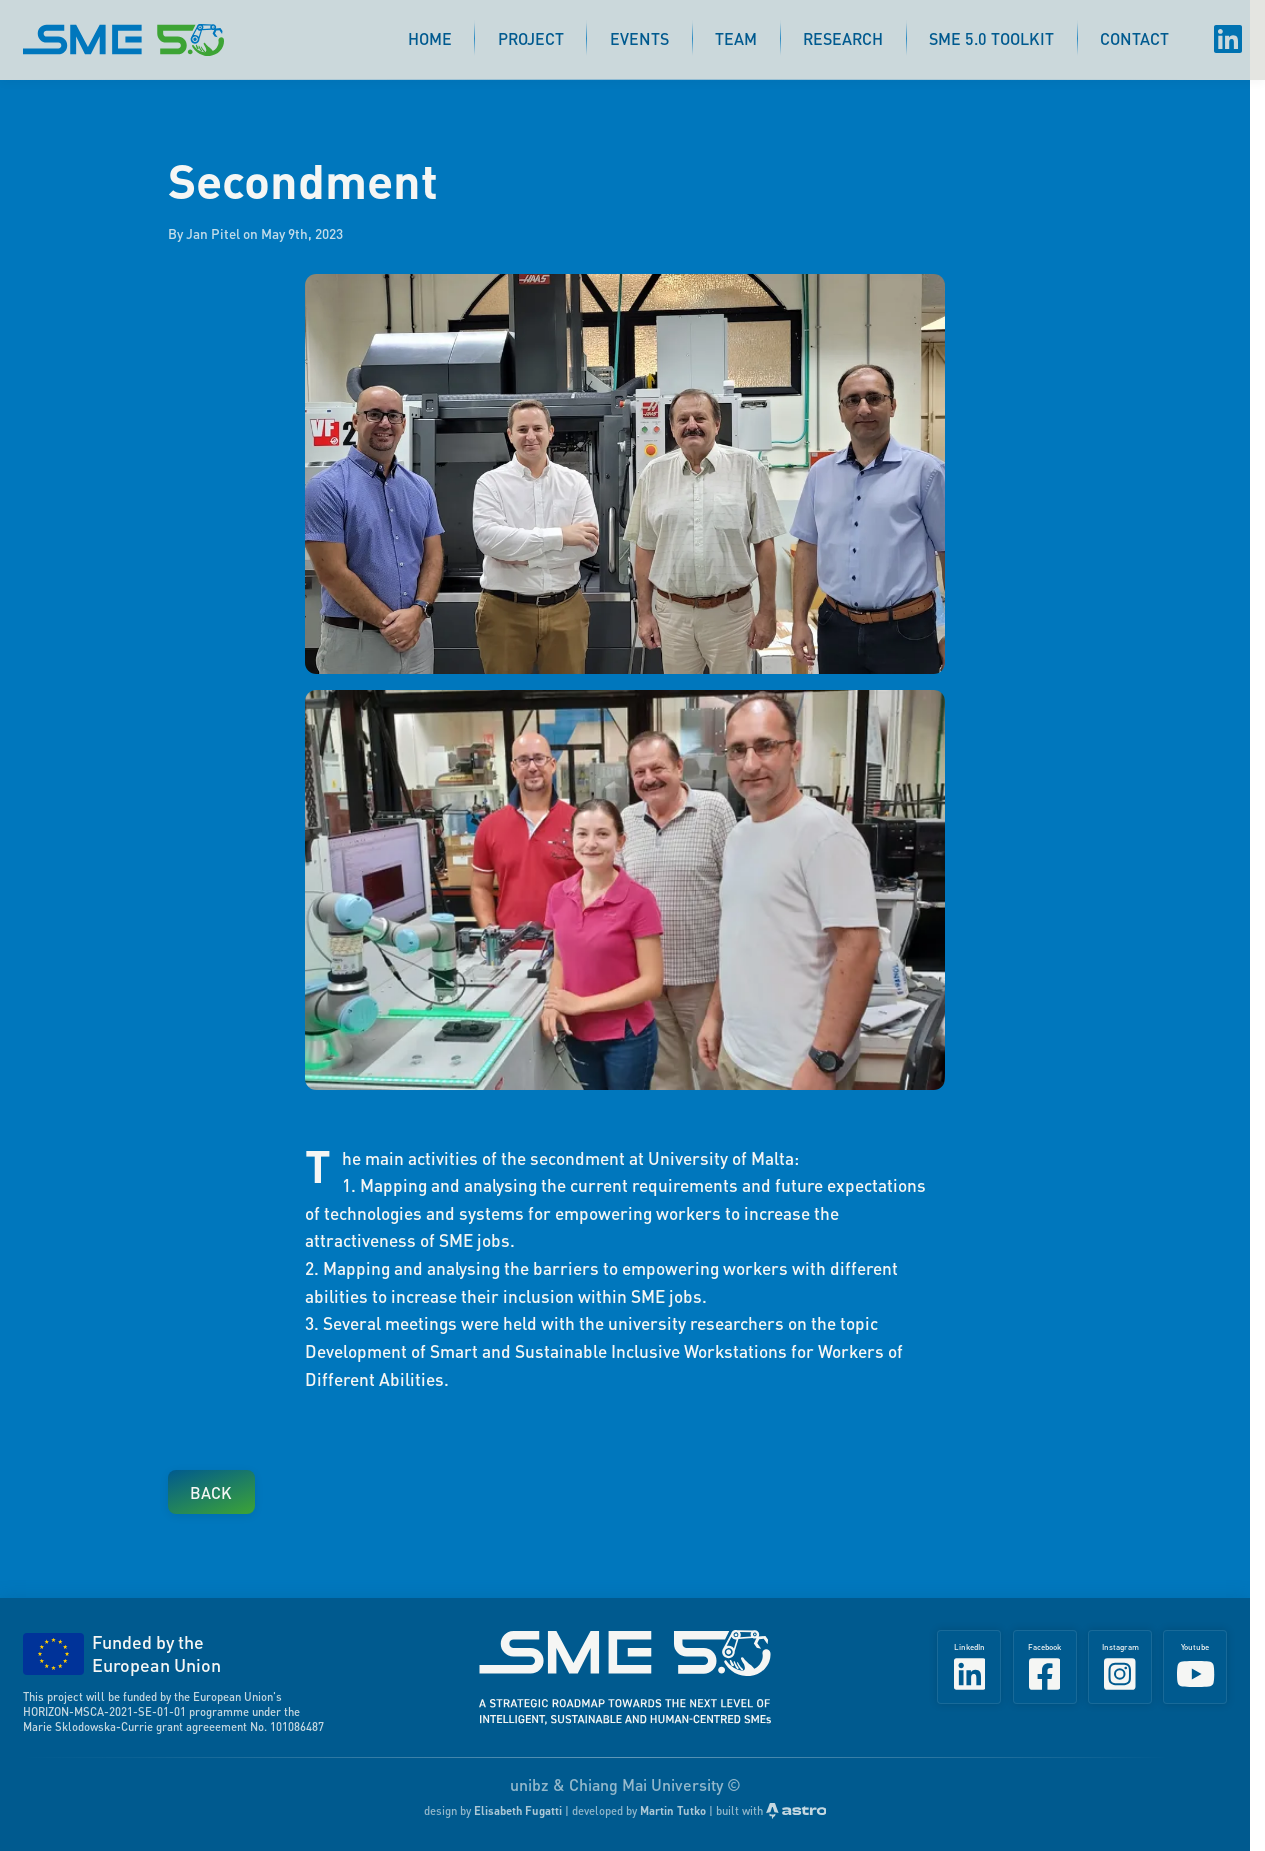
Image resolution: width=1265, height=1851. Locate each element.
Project (531, 38)
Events (639, 38)
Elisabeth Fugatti (518, 1810)
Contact (1134, 38)
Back (211, 1492)
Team (736, 38)
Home (430, 38)
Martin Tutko (673, 1810)
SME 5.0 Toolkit (991, 38)
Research (843, 38)
